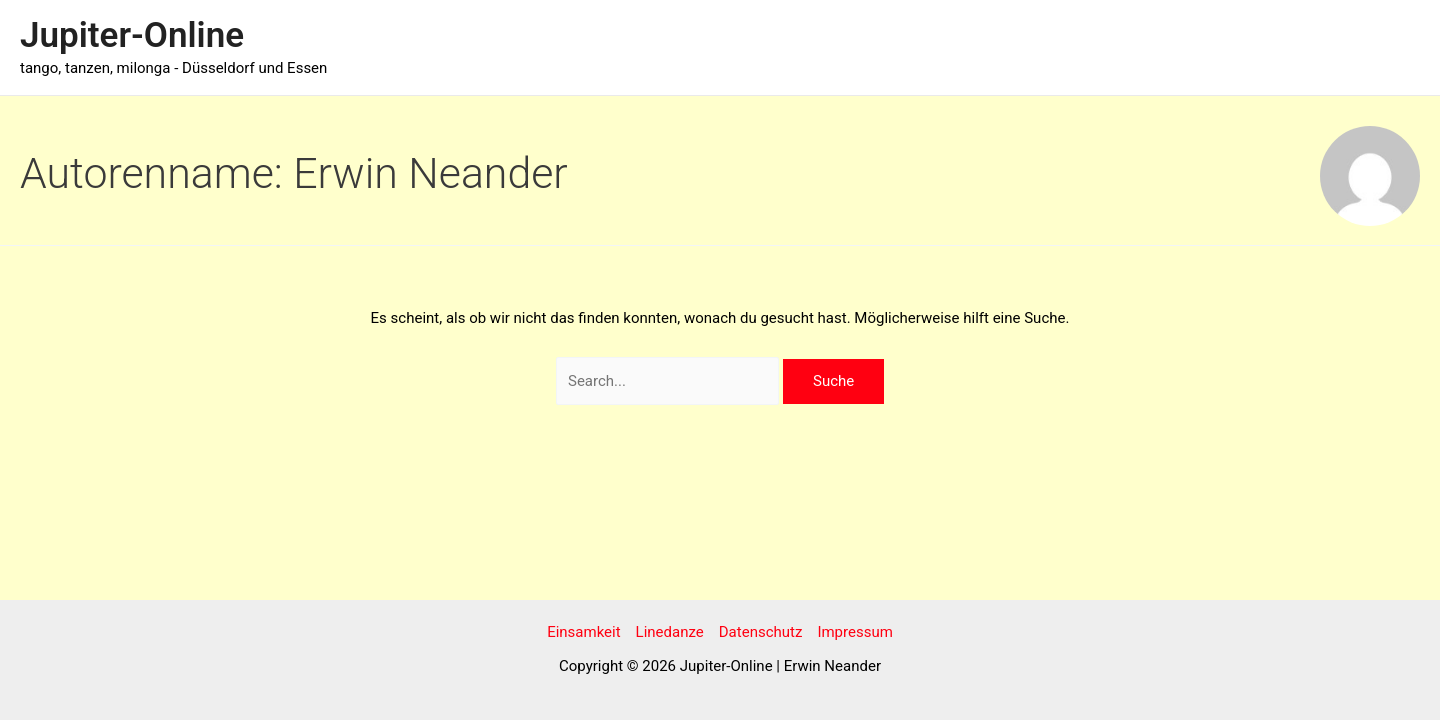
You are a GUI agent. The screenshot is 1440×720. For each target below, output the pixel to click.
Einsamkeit (583, 632)
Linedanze (670, 632)
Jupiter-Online (132, 35)
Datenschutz (761, 632)
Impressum (854, 632)
